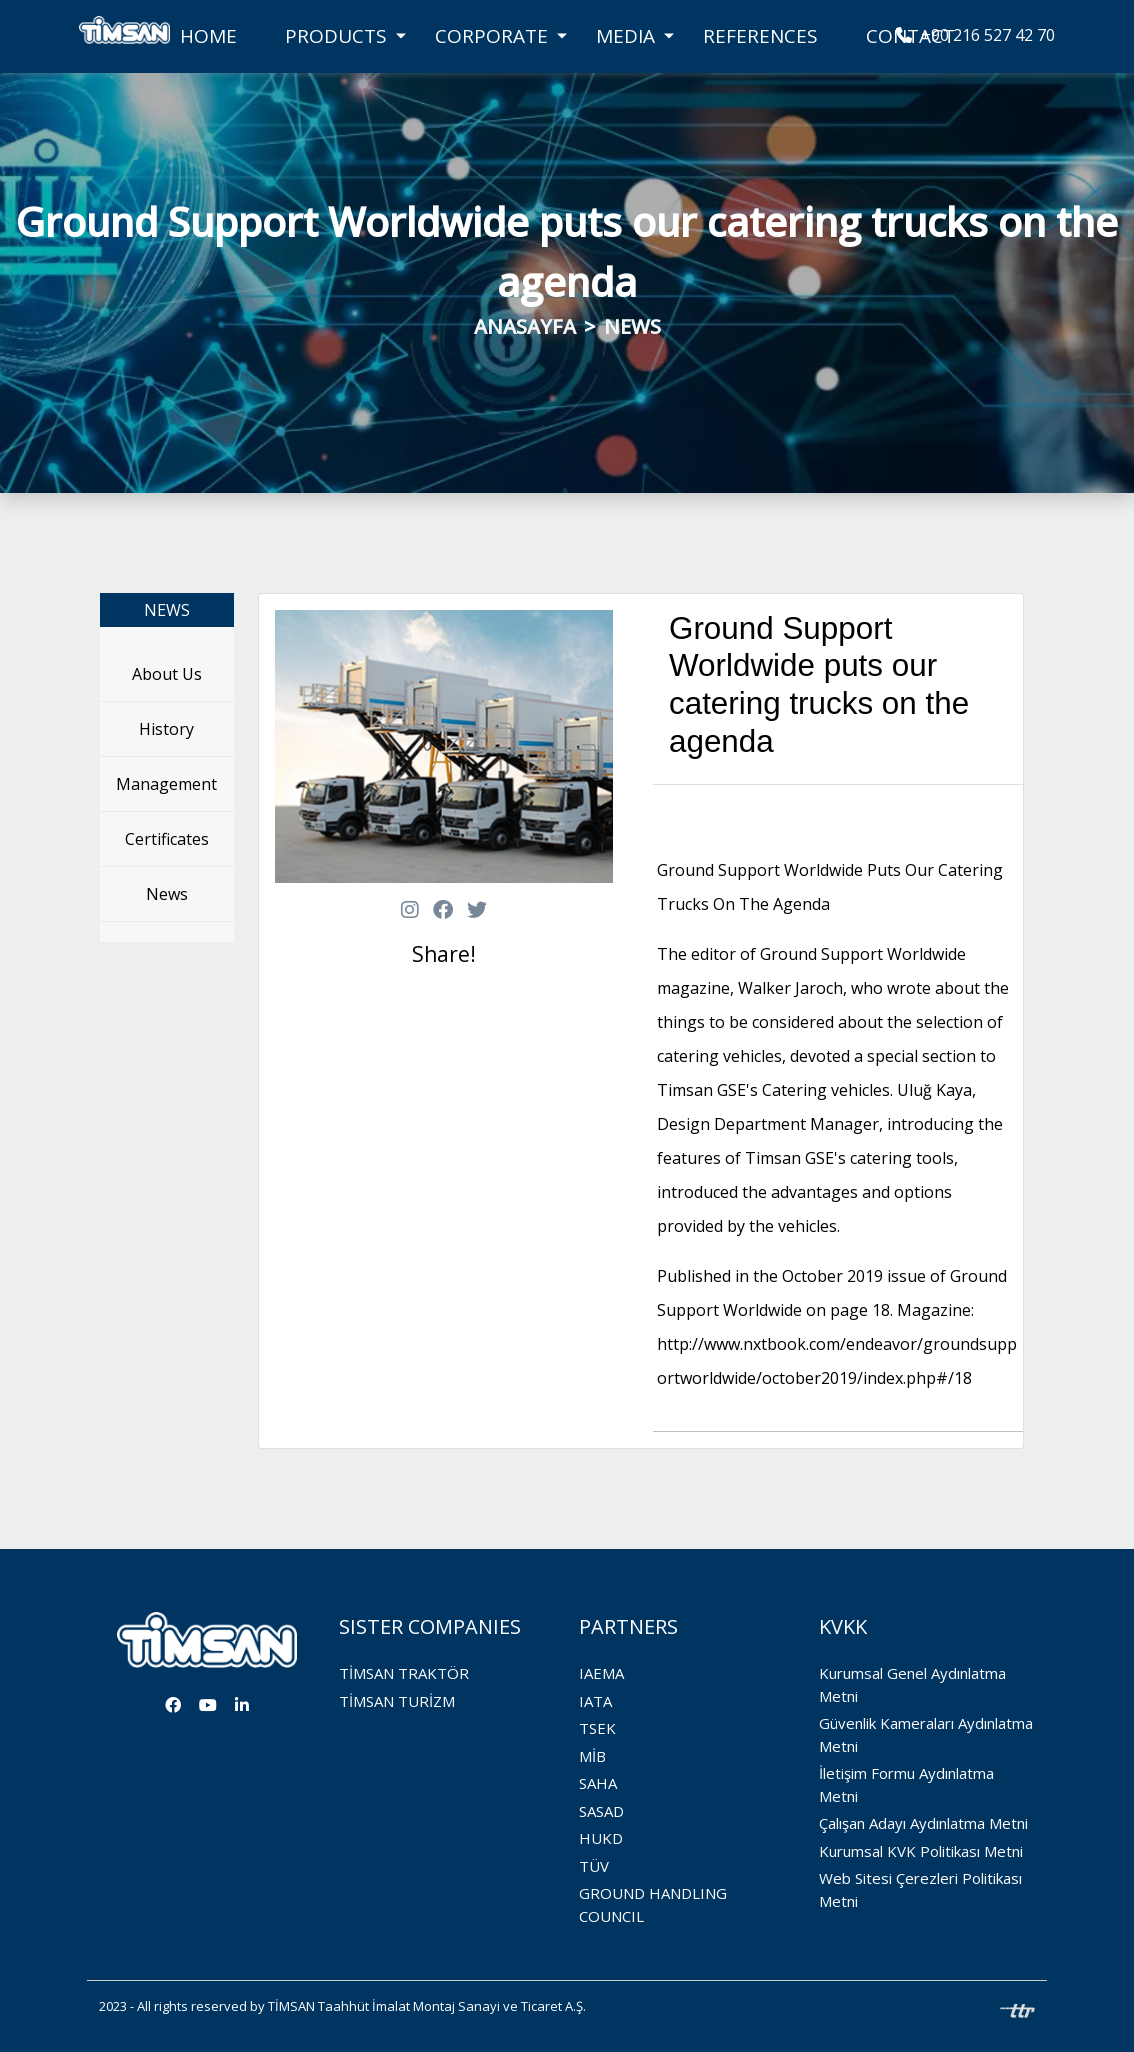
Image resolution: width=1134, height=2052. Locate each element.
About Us (167, 674)
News (167, 894)
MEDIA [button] (625, 36)
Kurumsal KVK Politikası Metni (921, 1851)
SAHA (598, 1783)
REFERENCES (760, 36)
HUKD (601, 1838)
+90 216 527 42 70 (975, 35)
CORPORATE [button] (491, 36)
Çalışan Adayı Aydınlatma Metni (923, 1823)
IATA (595, 1701)
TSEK (597, 1728)
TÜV (594, 1866)
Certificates (167, 839)
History (166, 729)
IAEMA (601, 1673)
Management (166, 784)
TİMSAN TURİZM (397, 1701)
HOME (208, 36)
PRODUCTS (336, 36)
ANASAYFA (525, 326)
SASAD (601, 1811)
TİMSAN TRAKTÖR (404, 1673)
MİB (592, 1756)
